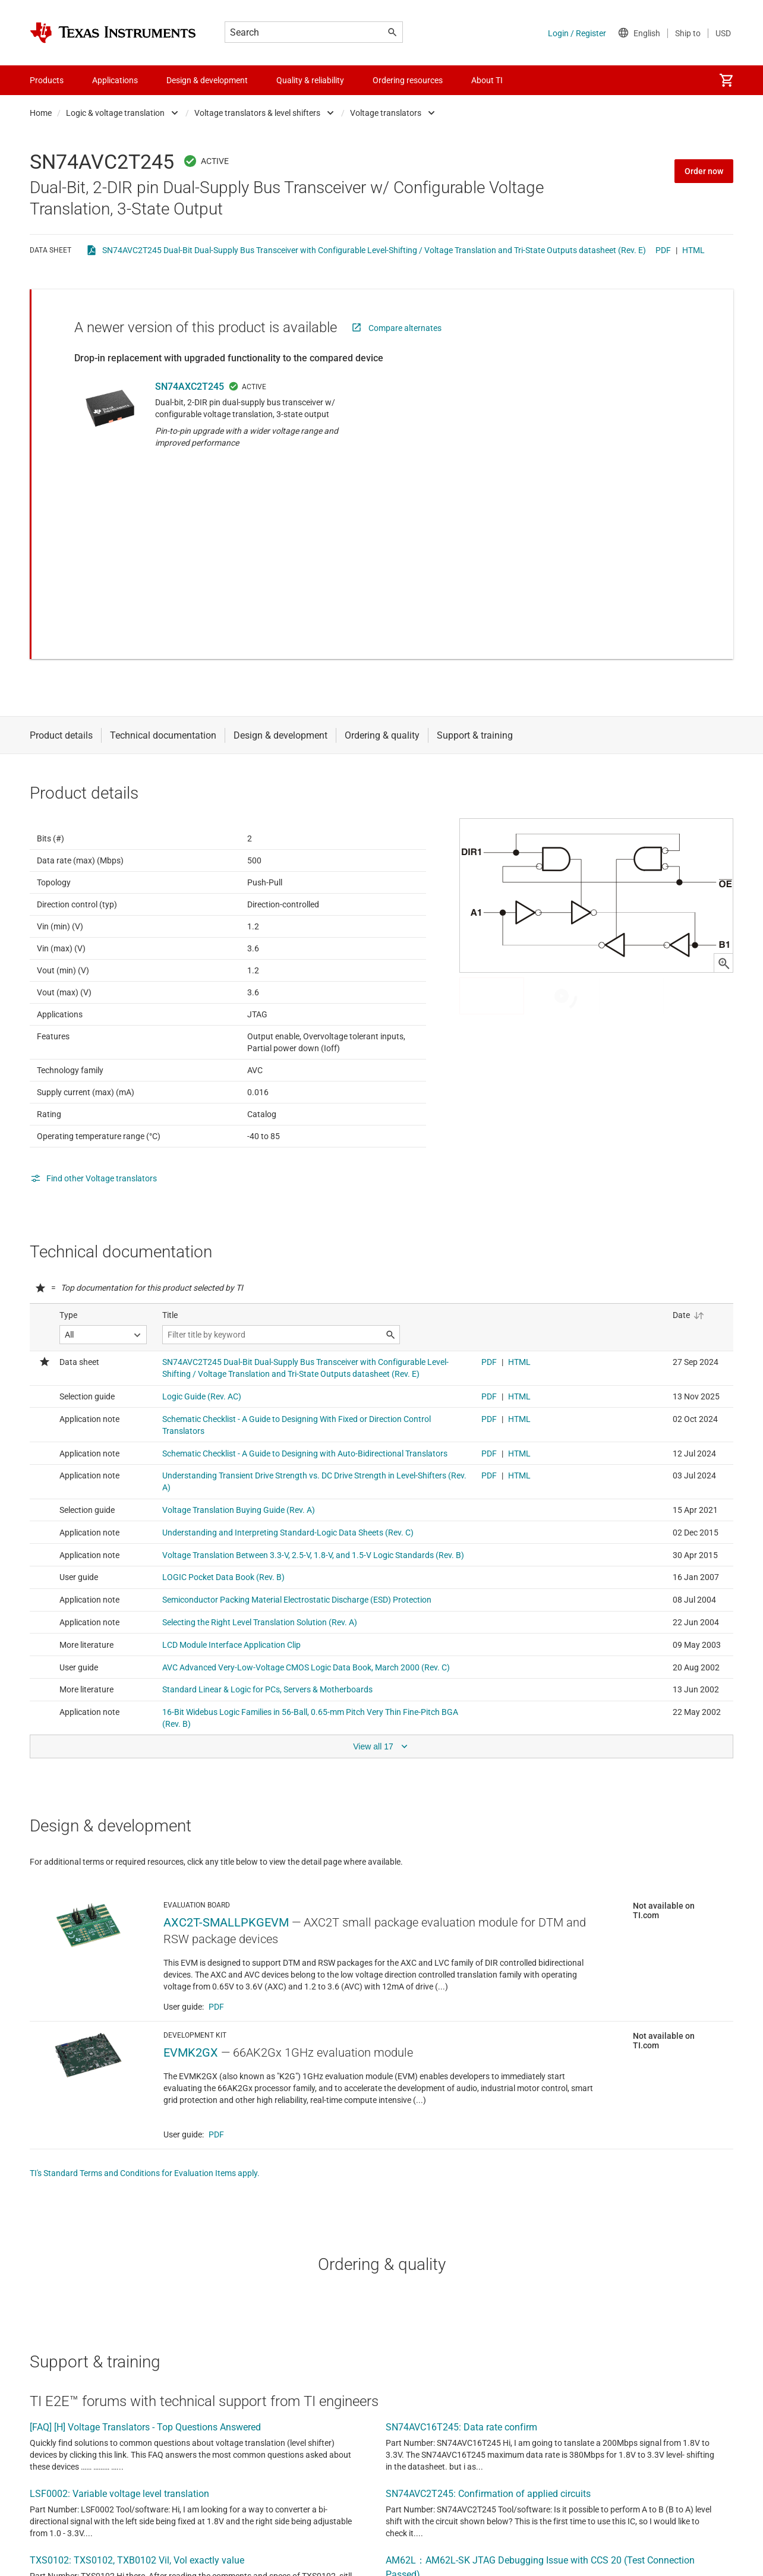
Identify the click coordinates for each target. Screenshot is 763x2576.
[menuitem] (726, 80)
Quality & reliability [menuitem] (310, 80)
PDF (663, 250)
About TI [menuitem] (487, 80)
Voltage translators (385, 113)
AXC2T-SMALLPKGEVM (226, 1800)
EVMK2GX (190, 1930)
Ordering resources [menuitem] (408, 80)
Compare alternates (405, 328)
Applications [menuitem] (115, 80)
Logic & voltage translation (115, 113)
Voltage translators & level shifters (257, 113)
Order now (704, 171)
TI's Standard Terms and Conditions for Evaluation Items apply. (145, 2050)
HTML (693, 250)
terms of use (443, 2563)
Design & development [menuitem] (207, 80)
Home (41, 113)
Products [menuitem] (47, 80)
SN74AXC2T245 (189, 386)
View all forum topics (79, 2531)
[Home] (113, 32)
